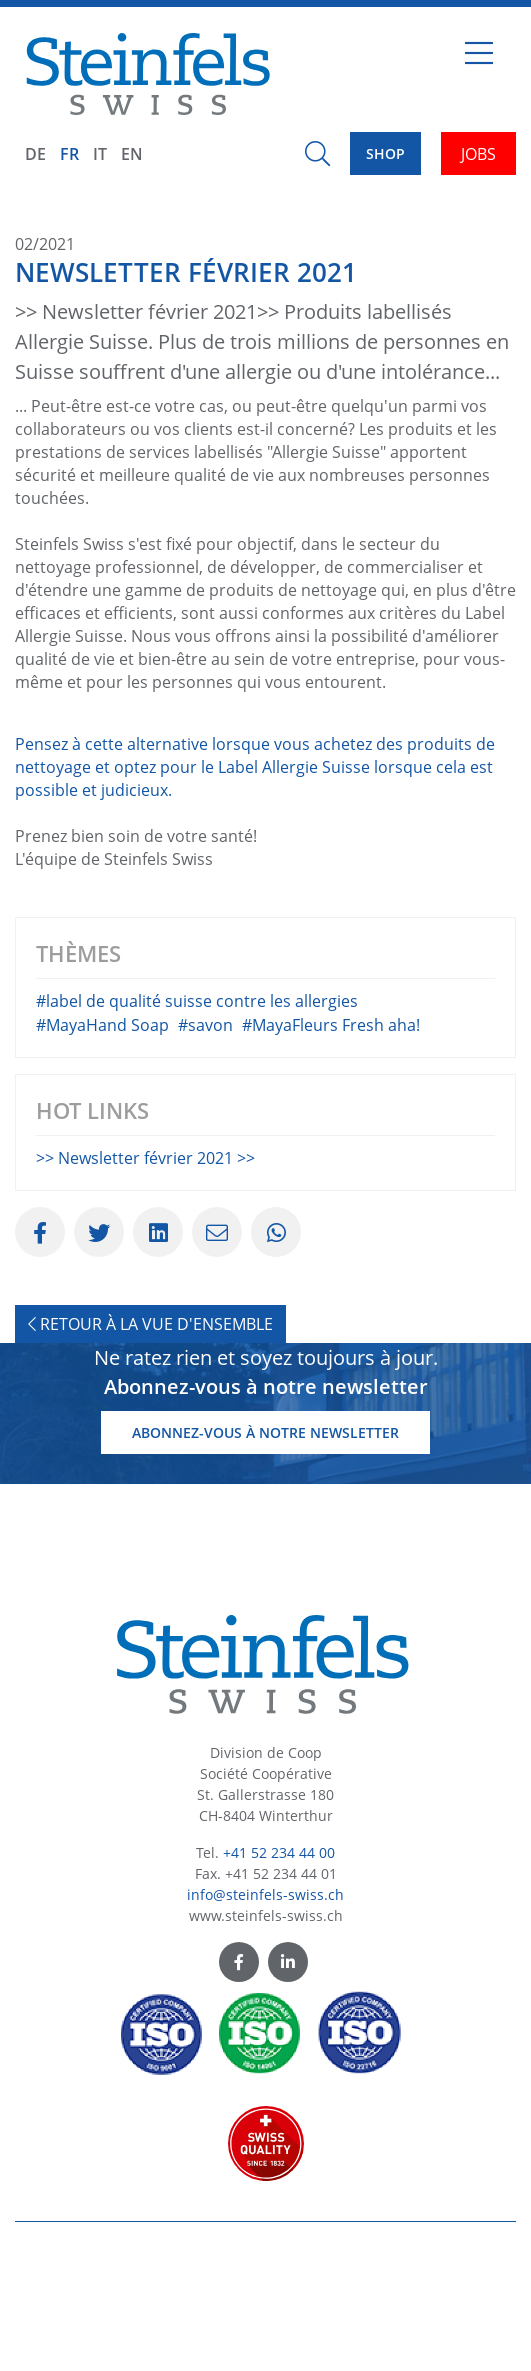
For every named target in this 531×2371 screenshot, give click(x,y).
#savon (205, 1134)
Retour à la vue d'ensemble (150, 1433)
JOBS (478, 154)
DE (35, 154)
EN (132, 154)
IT (100, 154)
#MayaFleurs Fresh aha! (331, 1134)
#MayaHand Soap (102, 1134)
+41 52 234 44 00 (279, 1960)
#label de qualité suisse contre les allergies (197, 1110)
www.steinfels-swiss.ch (266, 2023)
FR (69, 154)
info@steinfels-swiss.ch (265, 2002)
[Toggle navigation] (479, 61)
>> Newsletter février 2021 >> (145, 1267)
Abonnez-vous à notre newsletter (265, 1541)
